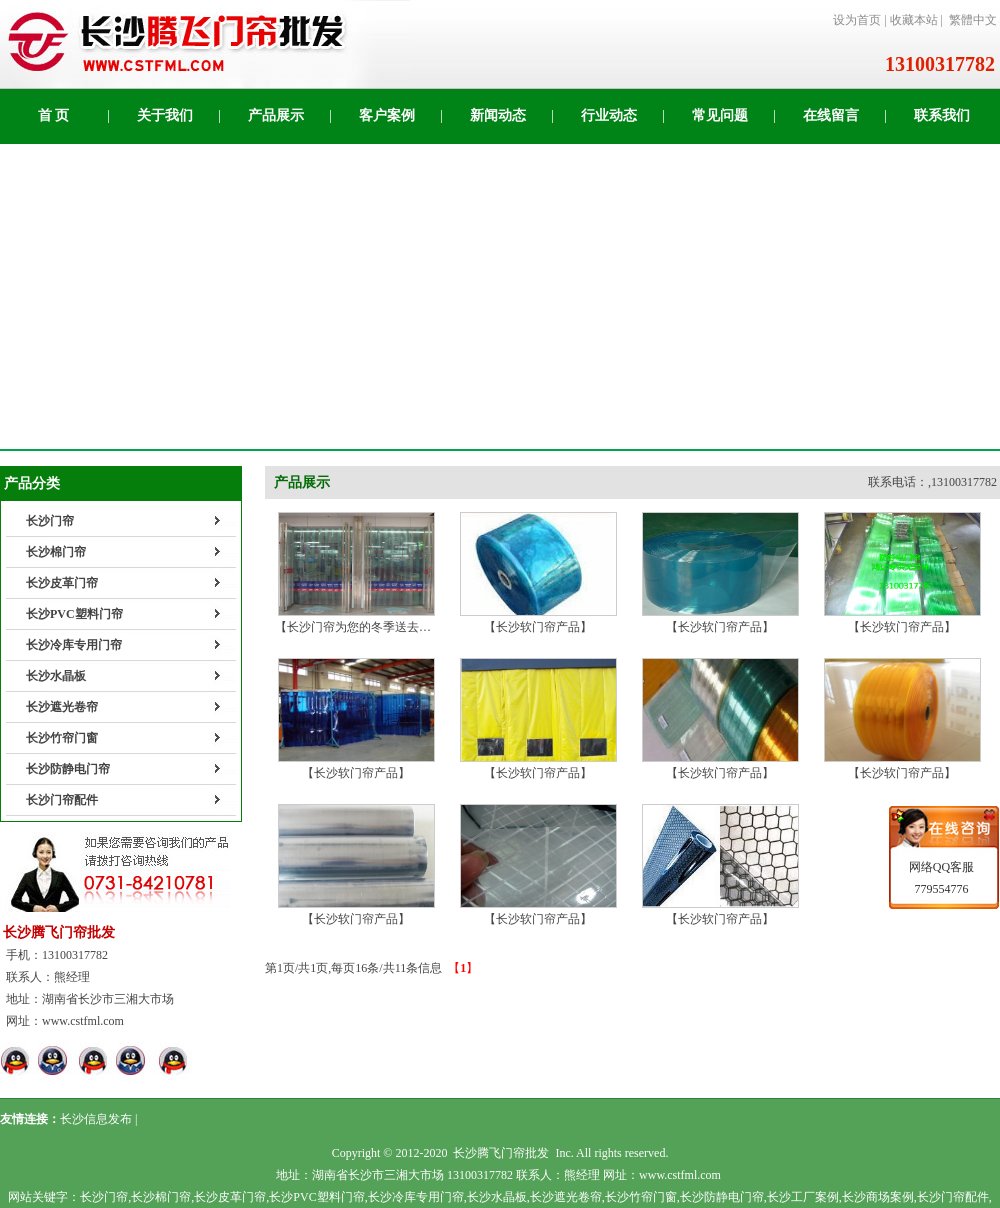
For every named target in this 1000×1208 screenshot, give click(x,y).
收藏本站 (914, 20)
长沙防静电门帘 (68, 769)
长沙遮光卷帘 (62, 707)
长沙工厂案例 (803, 1197)
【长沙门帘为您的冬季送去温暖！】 (371, 619)
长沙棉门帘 (56, 552)
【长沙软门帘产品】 (538, 619)
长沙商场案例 (878, 1197)
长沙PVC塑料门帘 (74, 614)
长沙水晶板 (56, 676)
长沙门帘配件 (62, 800)
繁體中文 (973, 20)
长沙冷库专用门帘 (74, 645)
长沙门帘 (50, 521)
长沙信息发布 (96, 1119)
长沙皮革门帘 (62, 583)
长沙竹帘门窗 (62, 738)
